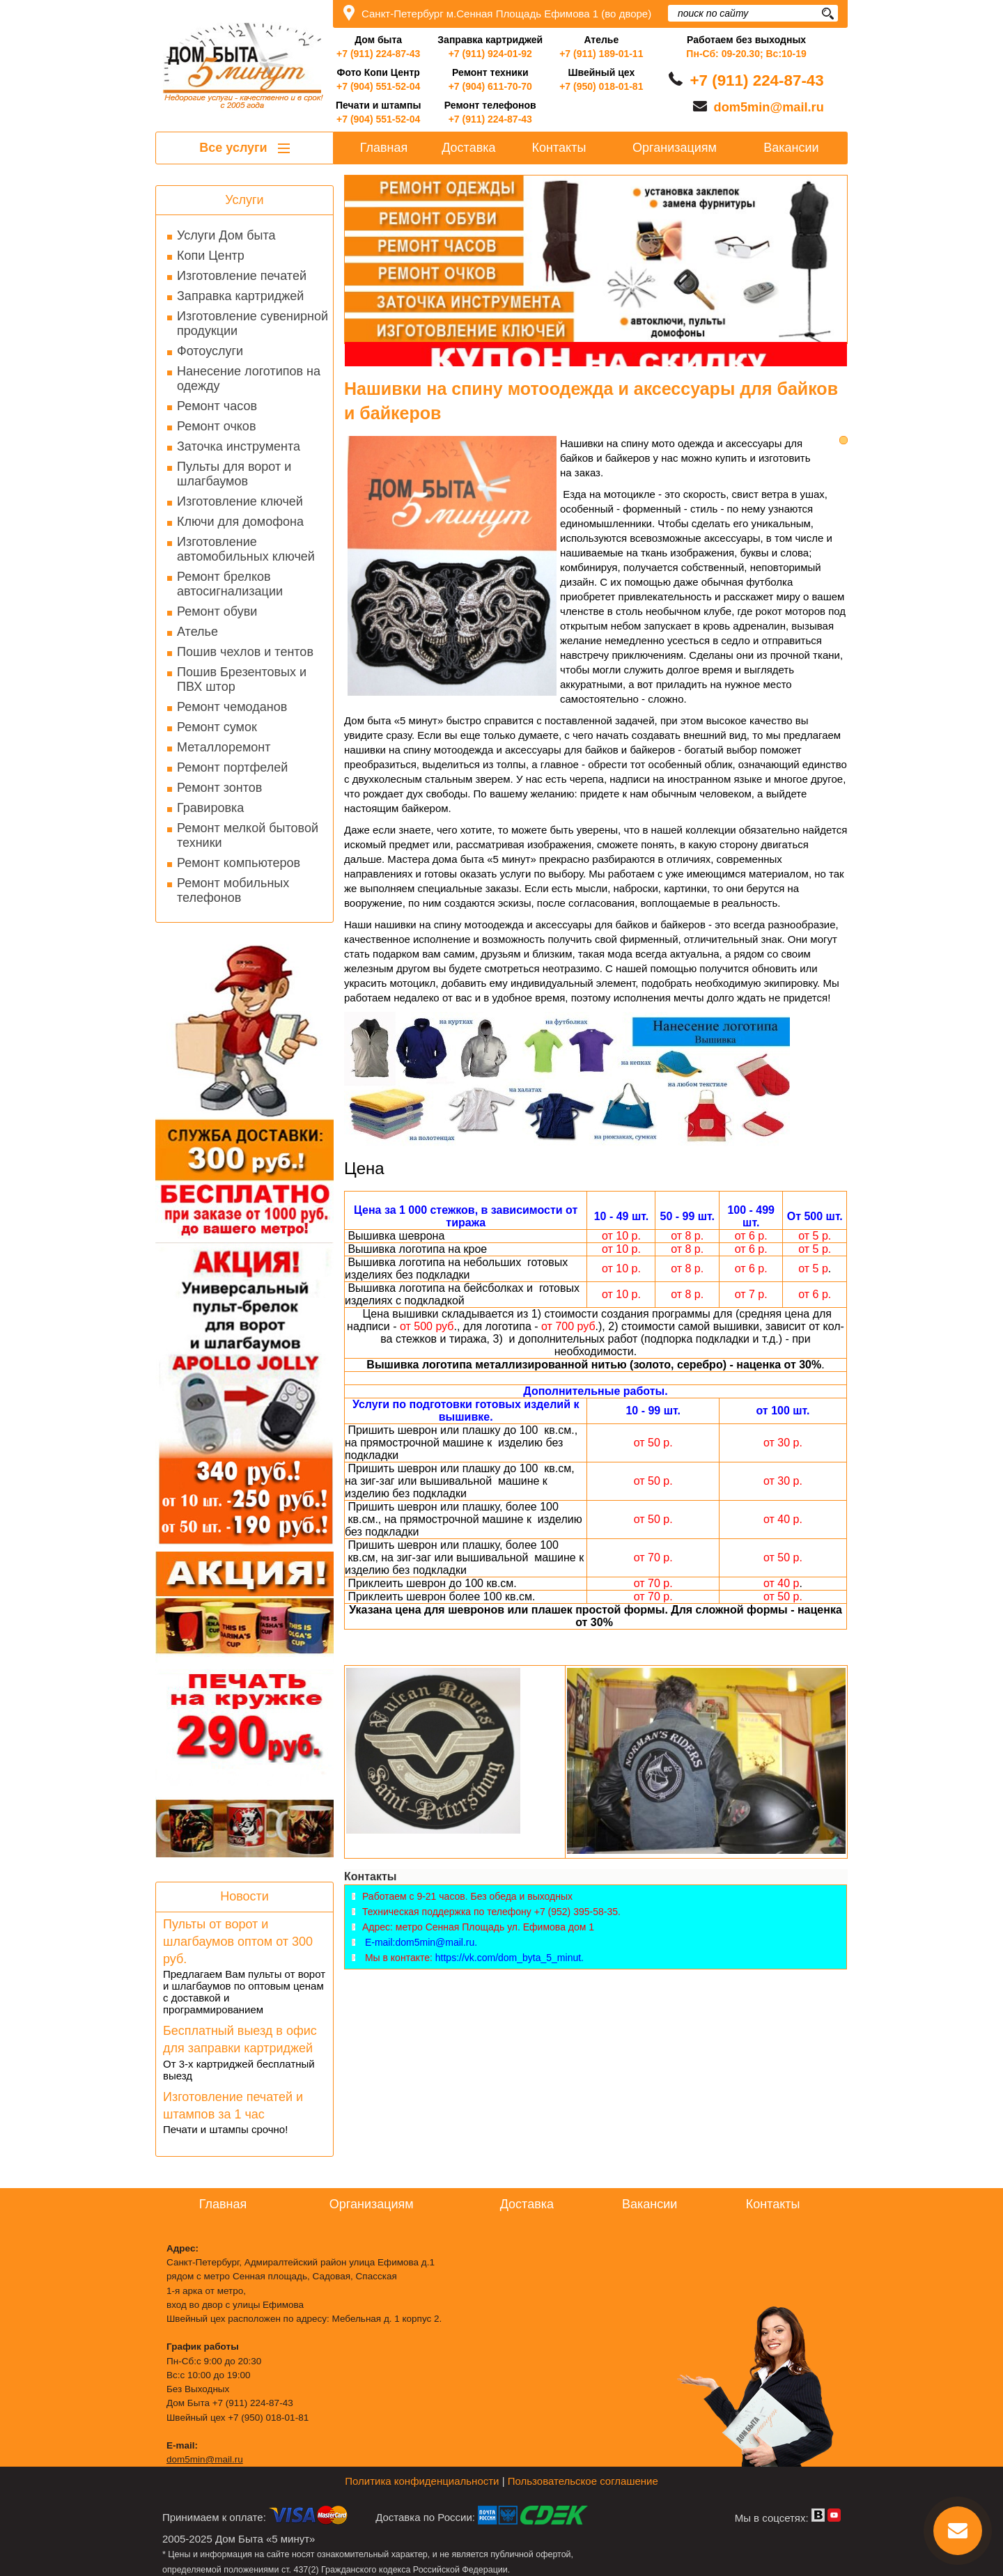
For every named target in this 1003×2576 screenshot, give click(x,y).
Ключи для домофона (240, 522)
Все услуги (244, 148)
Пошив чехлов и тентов (245, 652)
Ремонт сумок (217, 727)
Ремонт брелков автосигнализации (230, 584)
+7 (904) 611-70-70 (490, 86)
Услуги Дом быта (226, 235)
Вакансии (790, 148)
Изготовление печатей (241, 276)
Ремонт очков (216, 426)
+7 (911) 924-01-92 (490, 53)
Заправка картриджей (240, 296)
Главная (384, 148)
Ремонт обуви (217, 611)
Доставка (468, 148)
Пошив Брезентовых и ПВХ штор (241, 679)
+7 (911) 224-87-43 (378, 53)
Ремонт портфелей (232, 767)
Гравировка (210, 808)
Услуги (244, 200)
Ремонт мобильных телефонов (233, 890)
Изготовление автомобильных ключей (246, 549)
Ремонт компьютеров (238, 863)
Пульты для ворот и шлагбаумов (234, 474)
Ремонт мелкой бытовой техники (247, 835)
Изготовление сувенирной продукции (252, 323)
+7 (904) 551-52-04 (378, 86)
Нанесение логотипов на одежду (248, 378)
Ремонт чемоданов (232, 707)
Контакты (559, 148)
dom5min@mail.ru (769, 107)
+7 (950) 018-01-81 (601, 86)
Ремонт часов (217, 406)
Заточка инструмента (238, 446)
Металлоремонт (223, 747)
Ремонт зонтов (219, 788)
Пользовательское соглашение (583, 2481)
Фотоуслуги (210, 351)
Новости (244, 1896)
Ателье (197, 632)
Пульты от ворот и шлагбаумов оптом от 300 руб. (238, 1941)
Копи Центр (210, 256)
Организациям (674, 148)
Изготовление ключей (240, 501)
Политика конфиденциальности (422, 2481)
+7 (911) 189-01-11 (601, 53)
